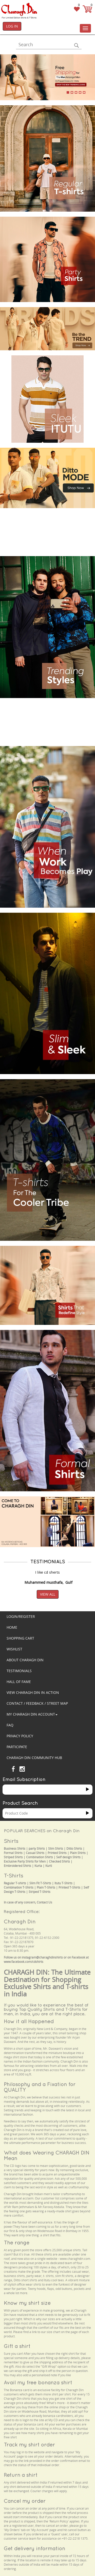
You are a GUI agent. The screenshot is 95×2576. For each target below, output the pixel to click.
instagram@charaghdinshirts (42, 1957)
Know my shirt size (27, 2303)
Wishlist (14, 1649)
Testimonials (19, 1670)
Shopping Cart (20, 1638)
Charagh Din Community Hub (34, 1757)
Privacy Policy (20, 1735)
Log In (12, 26)
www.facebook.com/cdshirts (23, 1962)
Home (12, 1627)
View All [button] (47, 1594)
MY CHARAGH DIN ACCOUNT (32, 1714)
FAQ (10, 1725)
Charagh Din (19, 1921)
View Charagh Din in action (33, 1692)
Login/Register (21, 1616)
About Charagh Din (25, 1659)
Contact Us (44, 1902)
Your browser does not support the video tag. (48, 532)
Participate (17, 1746)
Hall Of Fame (19, 1681)
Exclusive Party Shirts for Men (25, 1861)
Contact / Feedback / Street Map (37, 1703)
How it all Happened (29, 2021)
